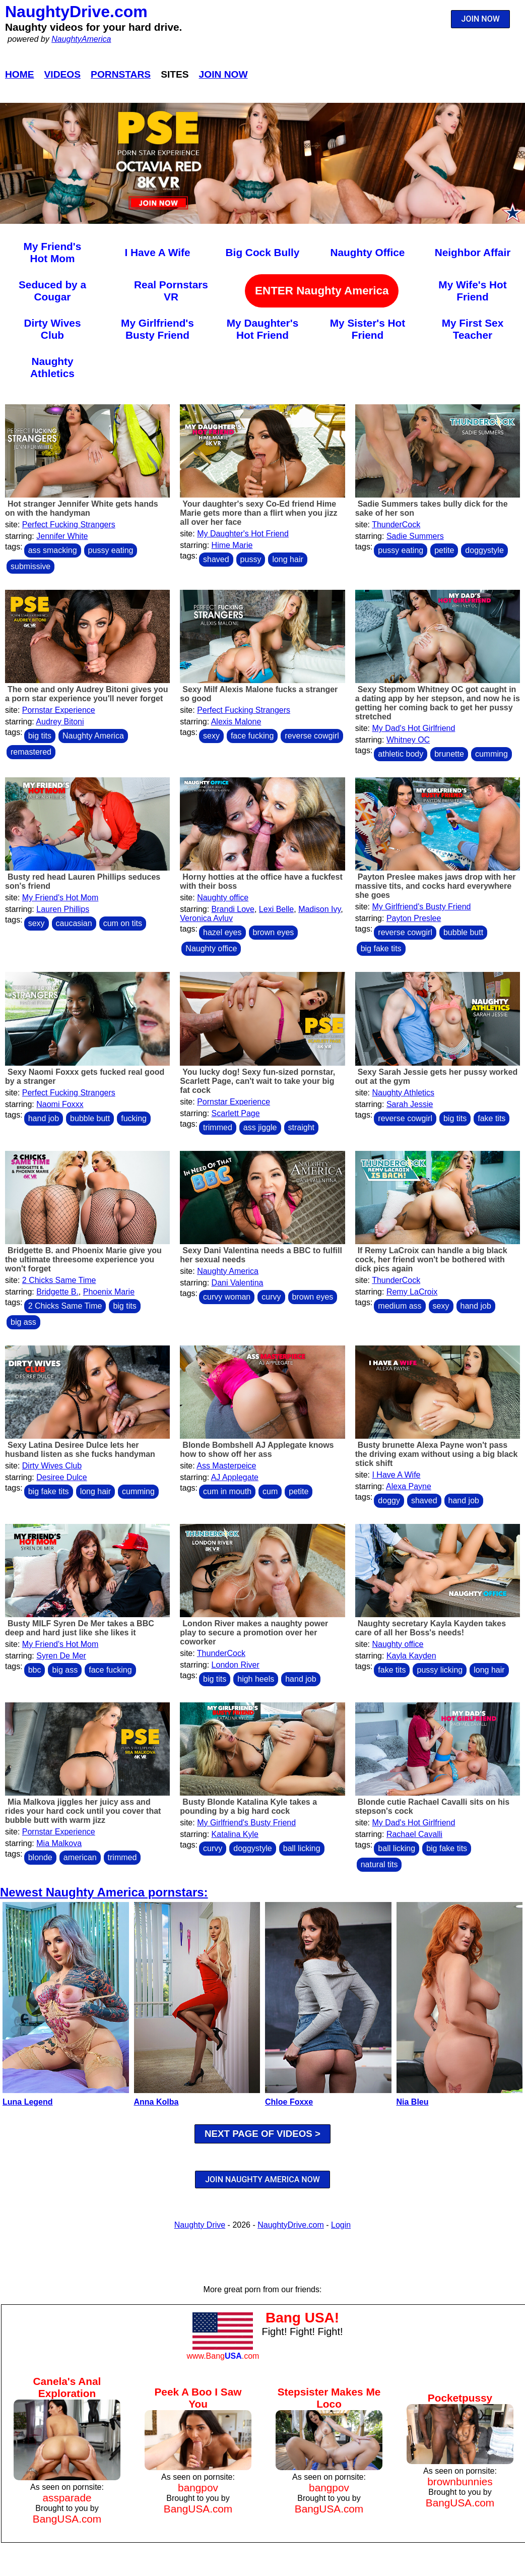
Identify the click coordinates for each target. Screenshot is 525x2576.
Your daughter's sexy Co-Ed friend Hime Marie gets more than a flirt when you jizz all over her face (258, 513)
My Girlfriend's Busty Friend (157, 329)
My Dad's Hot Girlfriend (413, 728)
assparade (66, 2497)
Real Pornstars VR (171, 290)
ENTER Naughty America (321, 290)
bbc (34, 1670)
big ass (23, 1322)
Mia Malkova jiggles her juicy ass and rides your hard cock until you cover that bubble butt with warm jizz (83, 1811)
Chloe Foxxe (289, 2102)
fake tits (491, 1118)
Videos (62, 74)
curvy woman (226, 1297)
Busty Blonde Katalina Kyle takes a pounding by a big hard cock (248, 1806)
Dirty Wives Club (52, 329)
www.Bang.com (222, 2356)
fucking (134, 1118)
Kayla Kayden (411, 1655)
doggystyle (484, 550)
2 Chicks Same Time (59, 1280)
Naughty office (222, 897)
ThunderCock (396, 524)
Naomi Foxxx (59, 1104)
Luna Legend (28, 2102)
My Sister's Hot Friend (367, 329)
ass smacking (52, 550)
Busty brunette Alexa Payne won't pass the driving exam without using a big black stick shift (436, 1454)
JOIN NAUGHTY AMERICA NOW (262, 2179)
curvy (271, 1297)
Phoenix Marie (109, 1291)
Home (19, 74)
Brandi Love (233, 909)
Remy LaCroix (411, 1291)
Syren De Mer (61, 1655)
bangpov (198, 2487)
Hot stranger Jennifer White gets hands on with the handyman (81, 508)
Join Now (223, 74)
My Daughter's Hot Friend (262, 329)
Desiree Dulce (61, 1477)
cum (270, 1491)
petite (444, 550)
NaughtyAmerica (81, 39)
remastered (31, 752)
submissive (30, 566)
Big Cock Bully (263, 252)
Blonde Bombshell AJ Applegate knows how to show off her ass (257, 1449)
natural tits (379, 1864)
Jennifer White (62, 536)
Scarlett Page (236, 1113)
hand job (43, 1118)
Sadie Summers (415, 536)
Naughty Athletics (52, 367)
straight (301, 1127)
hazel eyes (222, 932)
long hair (287, 559)
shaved (216, 559)
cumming (491, 754)
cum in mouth (227, 1491)
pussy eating (111, 550)
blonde (40, 1857)
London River (235, 1665)
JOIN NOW (481, 19)
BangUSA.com (67, 2519)
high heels (255, 1679)
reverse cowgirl (312, 735)
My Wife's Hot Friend (472, 290)
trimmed (217, 1127)
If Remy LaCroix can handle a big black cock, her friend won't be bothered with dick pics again (431, 1259)
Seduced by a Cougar (52, 290)
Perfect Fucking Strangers (68, 524)
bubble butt (463, 932)
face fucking (252, 735)
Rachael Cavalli (414, 1834)
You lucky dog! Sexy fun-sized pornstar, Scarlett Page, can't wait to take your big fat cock (257, 1081)
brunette (449, 754)
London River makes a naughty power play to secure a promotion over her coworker (254, 1632)
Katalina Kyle (235, 1834)
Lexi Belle (276, 909)
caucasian (74, 923)
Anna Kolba (156, 2102)
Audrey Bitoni (60, 721)
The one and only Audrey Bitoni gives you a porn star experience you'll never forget (86, 694)
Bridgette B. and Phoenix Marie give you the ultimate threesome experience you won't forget (83, 1259)
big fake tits (381, 948)
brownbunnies (460, 2481)
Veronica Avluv (206, 918)
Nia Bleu (413, 2102)
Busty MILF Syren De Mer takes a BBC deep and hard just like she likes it (79, 1628)
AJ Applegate (234, 1477)
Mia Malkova (59, 1843)
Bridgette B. (57, 1291)
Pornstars (121, 74)
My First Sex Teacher (473, 329)
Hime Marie (232, 545)
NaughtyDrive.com (76, 12)
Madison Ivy (319, 909)
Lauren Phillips (62, 909)
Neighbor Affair (473, 252)
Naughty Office (368, 252)
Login (341, 2225)
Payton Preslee (413, 918)
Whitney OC (408, 739)
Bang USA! (302, 2317)
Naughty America (93, 735)
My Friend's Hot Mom (53, 252)
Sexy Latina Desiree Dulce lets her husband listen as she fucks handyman (80, 1449)
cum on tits (122, 923)
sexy (211, 735)
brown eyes (273, 932)
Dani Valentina (238, 1282)
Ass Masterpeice (226, 1465)
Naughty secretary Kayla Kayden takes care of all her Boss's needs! (430, 1628)
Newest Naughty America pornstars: (104, 1892)
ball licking (301, 1848)
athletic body (400, 754)
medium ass (399, 1306)
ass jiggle (260, 1127)
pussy (250, 559)
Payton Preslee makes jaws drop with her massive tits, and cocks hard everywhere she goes (435, 886)
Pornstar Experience (58, 710)
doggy (389, 1500)
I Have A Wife (157, 252)
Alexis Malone (236, 721)
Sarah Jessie (409, 1104)
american (80, 1857)
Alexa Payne (408, 1486)
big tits (39, 735)
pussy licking (440, 1670)
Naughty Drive (199, 2225)
